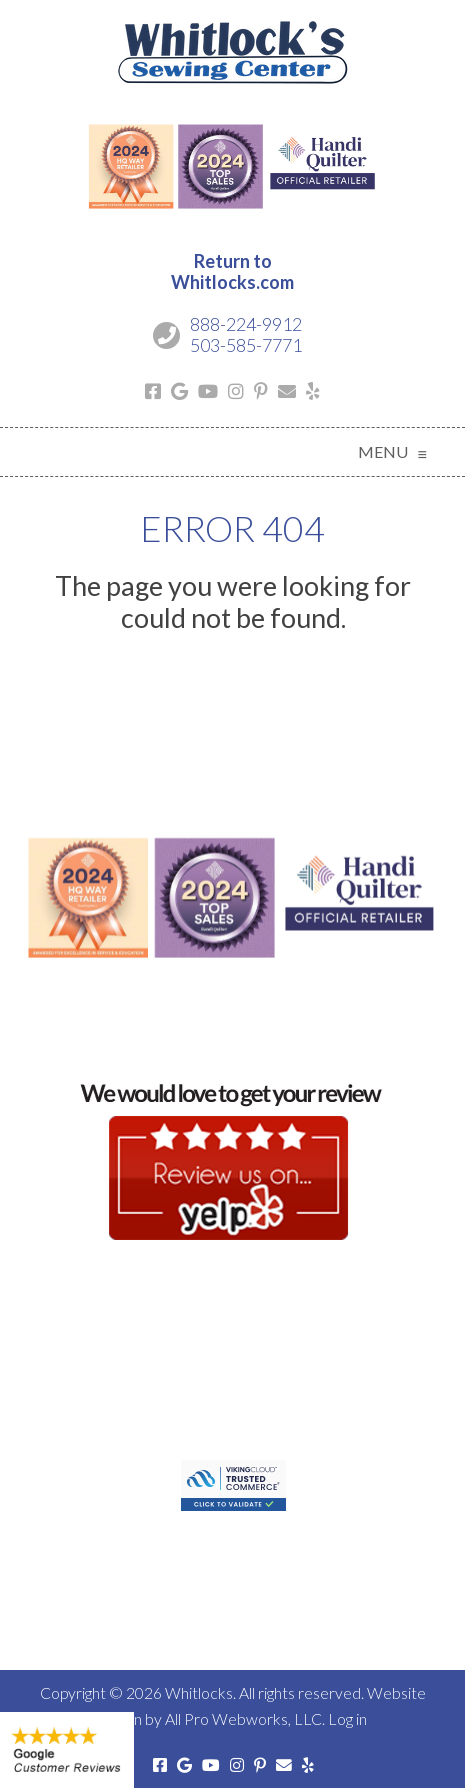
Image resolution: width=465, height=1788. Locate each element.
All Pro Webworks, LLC (243, 1718)
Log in (347, 1718)
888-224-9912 (246, 324)
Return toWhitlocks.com (232, 272)
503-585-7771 (246, 345)
